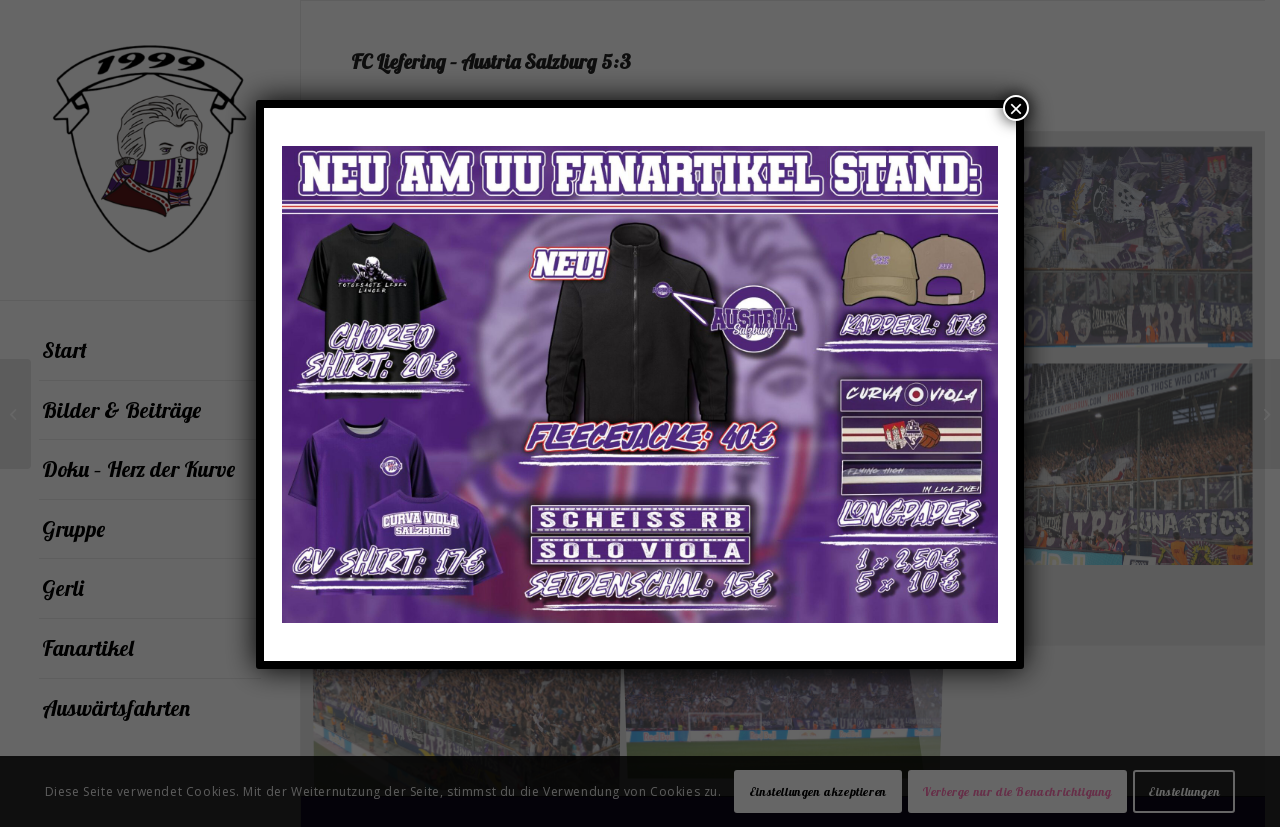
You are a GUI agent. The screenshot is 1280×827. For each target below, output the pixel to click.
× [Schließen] (1016, 108)
